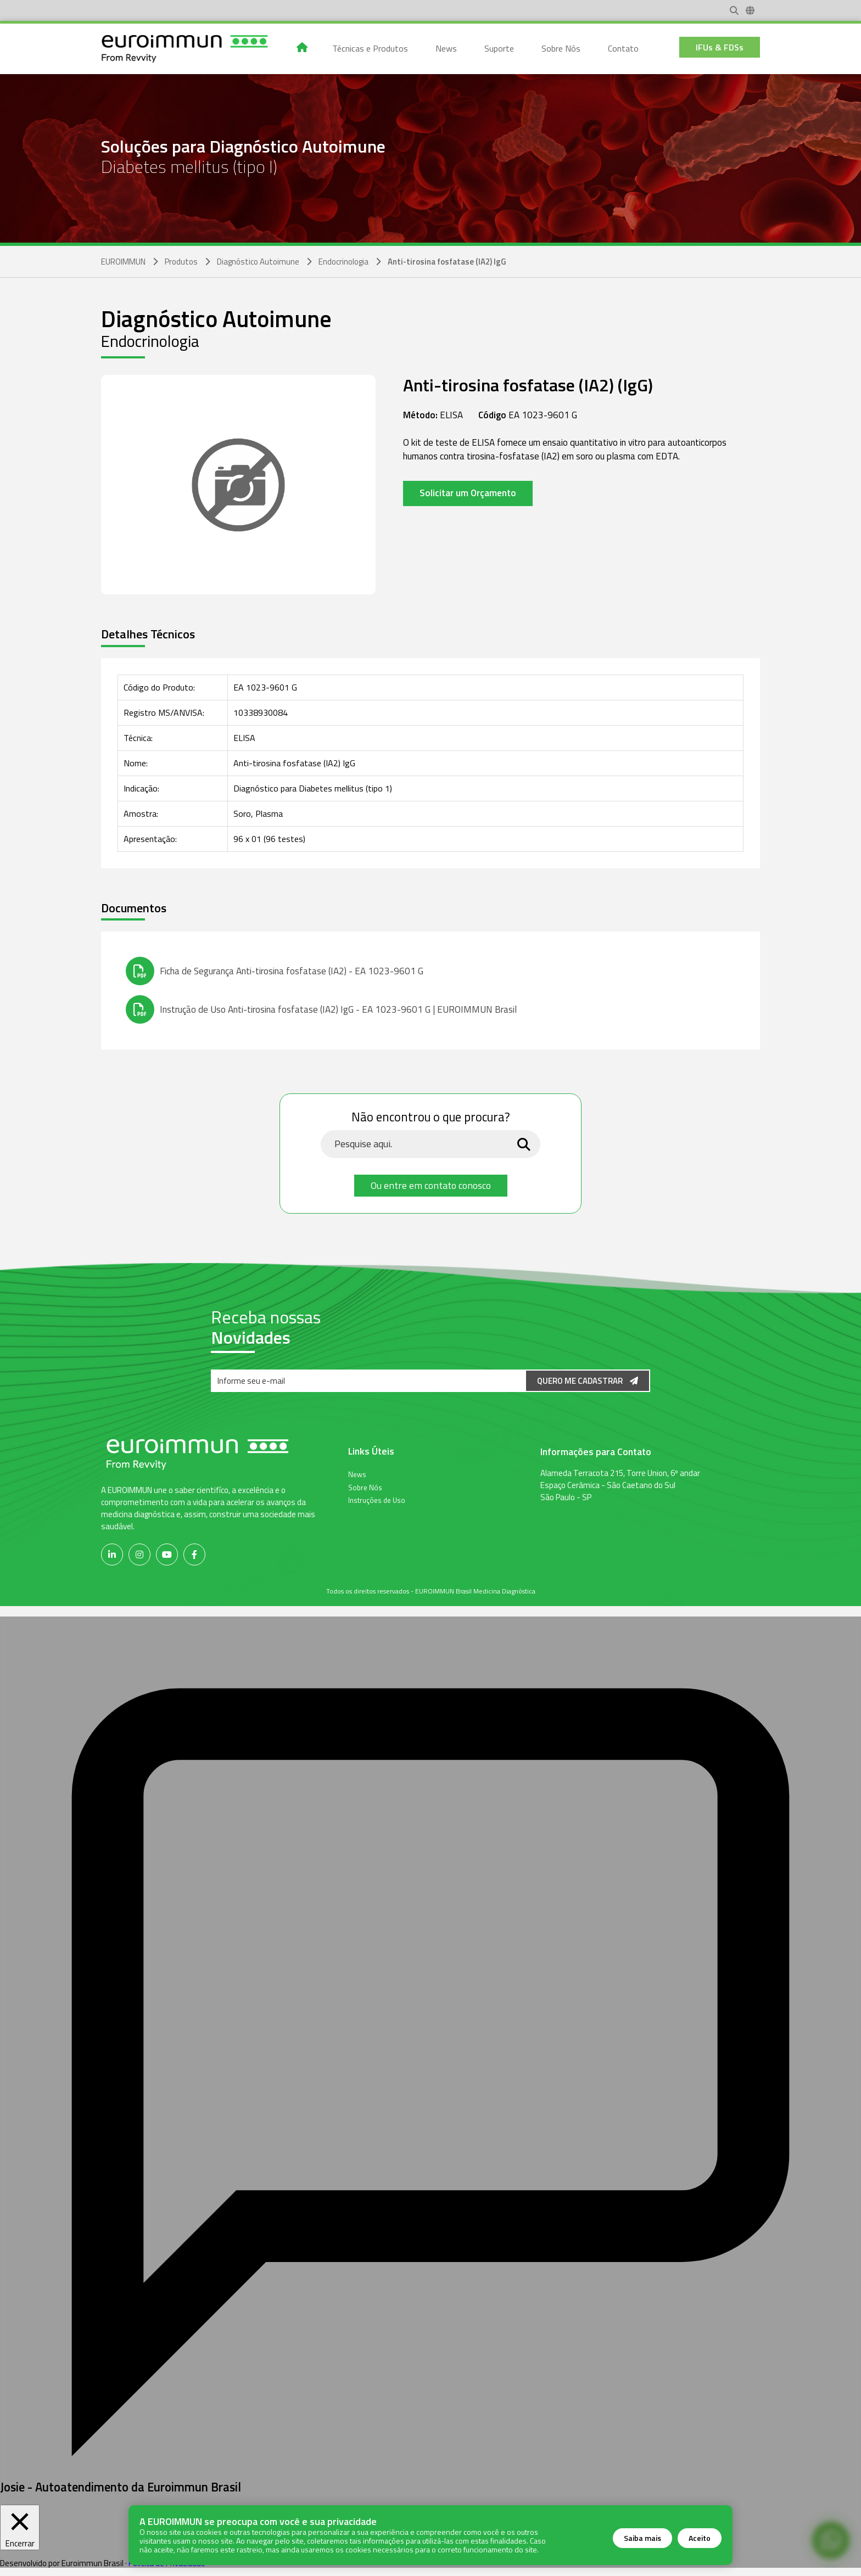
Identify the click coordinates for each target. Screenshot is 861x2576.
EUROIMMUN (123, 261)
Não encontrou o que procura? (430, 1117)
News (357, 1474)
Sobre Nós (365, 1487)
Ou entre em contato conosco (431, 1185)
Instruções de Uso (376, 1500)
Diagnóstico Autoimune (258, 261)
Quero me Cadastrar (587, 1380)
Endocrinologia (343, 261)
